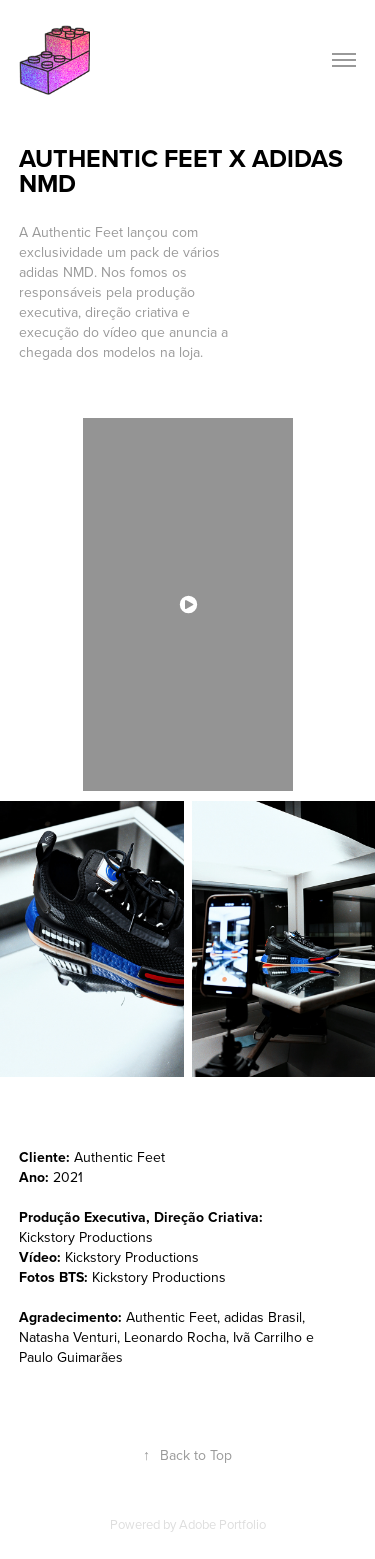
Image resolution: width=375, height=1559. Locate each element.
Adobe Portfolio (222, 1524)
